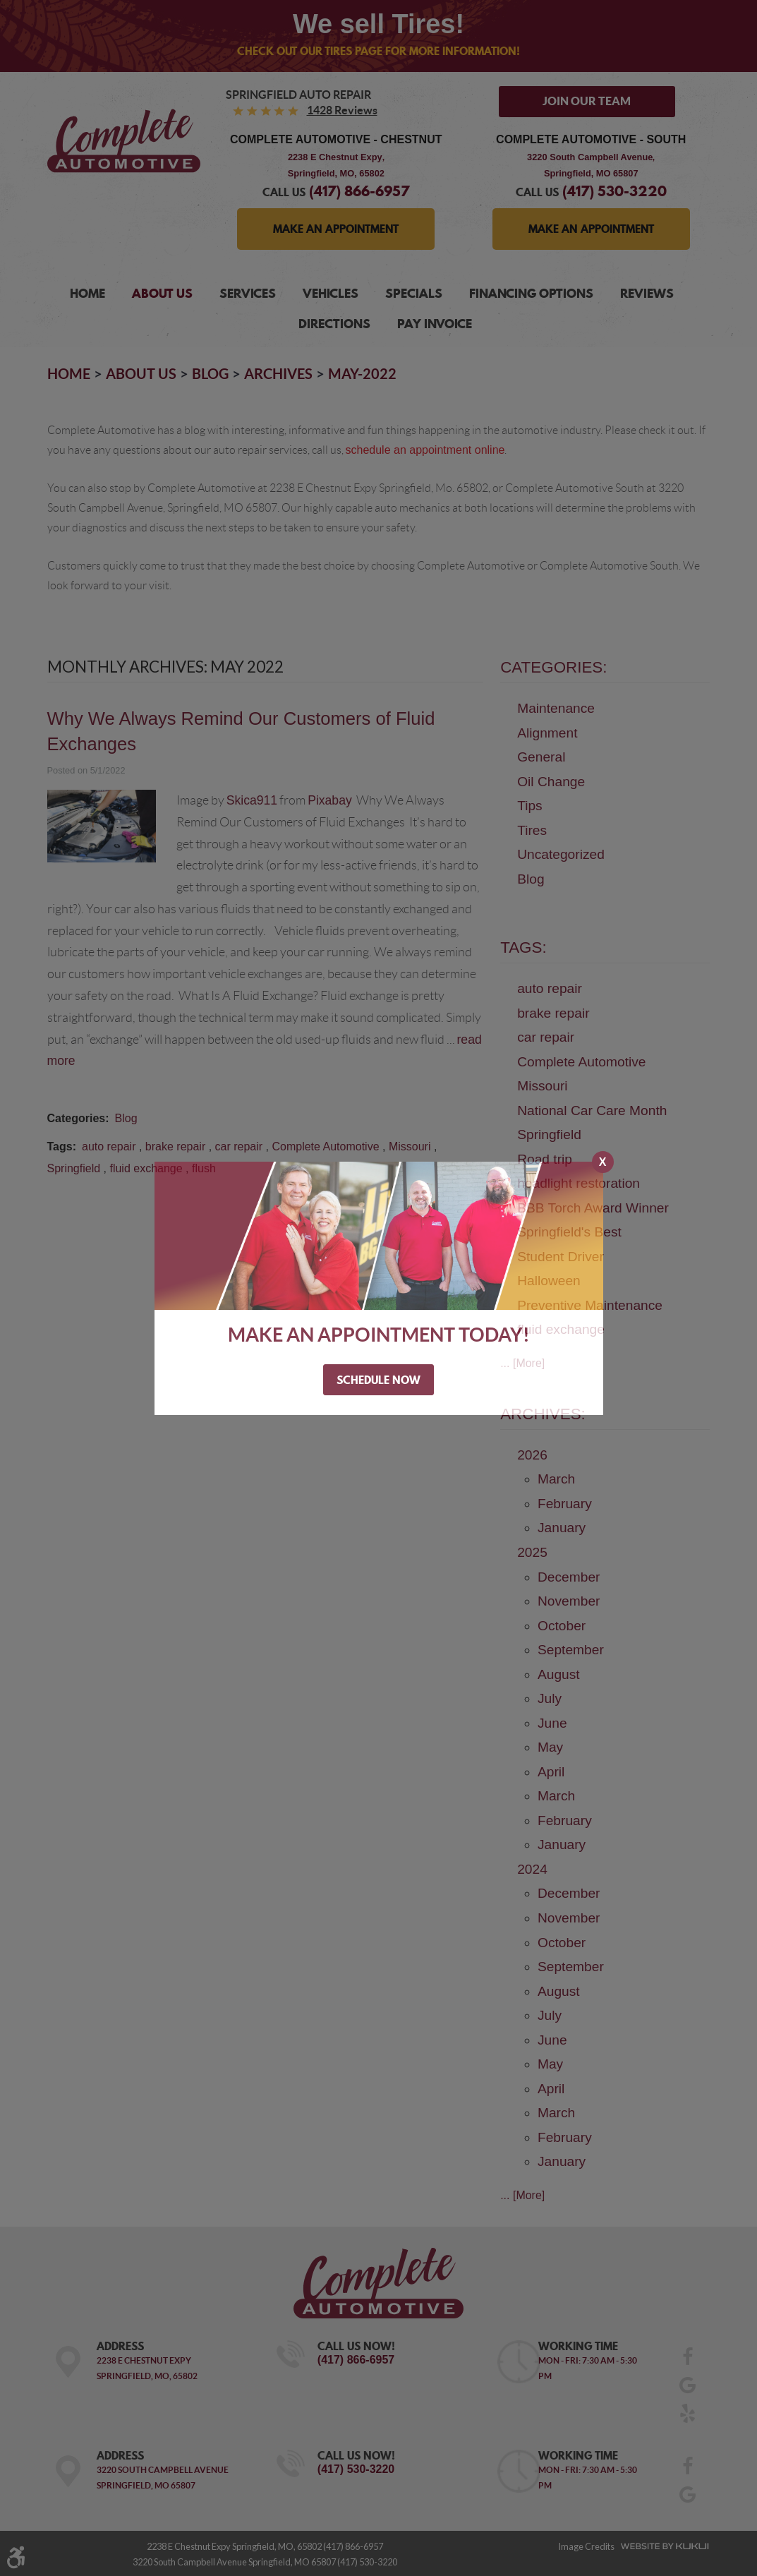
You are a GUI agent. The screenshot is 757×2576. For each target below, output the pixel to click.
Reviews (647, 293)
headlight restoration (578, 1183)
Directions (334, 323)
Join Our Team (587, 101)
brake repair (175, 1146)
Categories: (553, 667)
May (550, 1747)
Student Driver (560, 1256)
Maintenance (556, 708)
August (559, 1674)
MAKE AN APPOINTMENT (336, 228)
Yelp (687, 2418)
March (556, 1478)
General (541, 757)
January (562, 1527)
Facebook (687, 2361)
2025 (532, 1552)
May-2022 (362, 374)
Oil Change (551, 781)
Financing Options (531, 293)
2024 (532, 1869)
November (569, 1601)
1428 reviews (342, 110)
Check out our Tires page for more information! (378, 51)
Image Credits (586, 2545)
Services (247, 293)
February (565, 1503)
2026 (532, 1455)
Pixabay (330, 800)
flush (204, 1168)
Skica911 (251, 800)
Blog (210, 374)
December (569, 1577)
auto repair (109, 1146)
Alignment (547, 733)
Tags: (523, 947)
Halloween (549, 1280)
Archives (278, 374)
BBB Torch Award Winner (593, 1207)
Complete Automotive (325, 1146)
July (550, 1698)
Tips (530, 805)
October (562, 1625)
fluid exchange (145, 1168)
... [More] (522, 1363)
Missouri (410, 1146)
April (551, 1771)
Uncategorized (561, 854)
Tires (532, 830)
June (552, 1723)
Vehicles (330, 293)
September (571, 1649)
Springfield (74, 1168)
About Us (162, 293)
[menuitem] (87, 294)
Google (687, 2390)
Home (87, 293)
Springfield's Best (569, 1231)
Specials (413, 293)
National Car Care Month (592, 1110)
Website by (662, 2546)
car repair (239, 1146)
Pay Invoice (434, 323)
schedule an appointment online (425, 450)
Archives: (543, 1414)
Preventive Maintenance (589, 1305)
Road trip (544, 1159)
